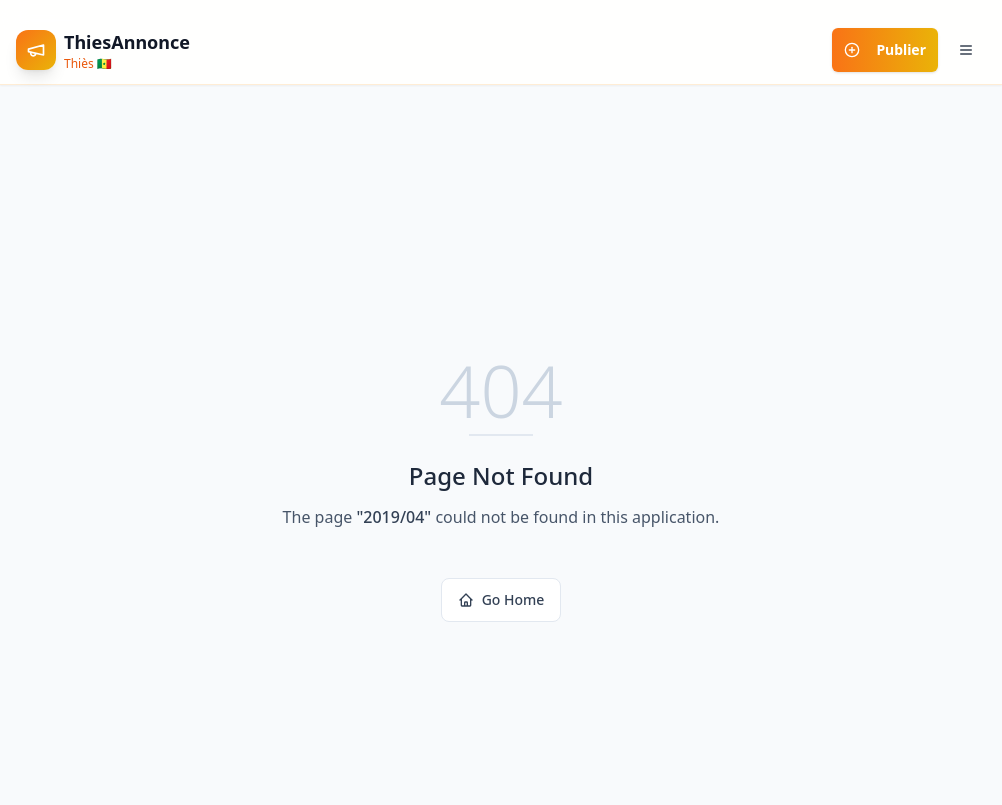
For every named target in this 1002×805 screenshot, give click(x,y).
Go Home (501, 599)
